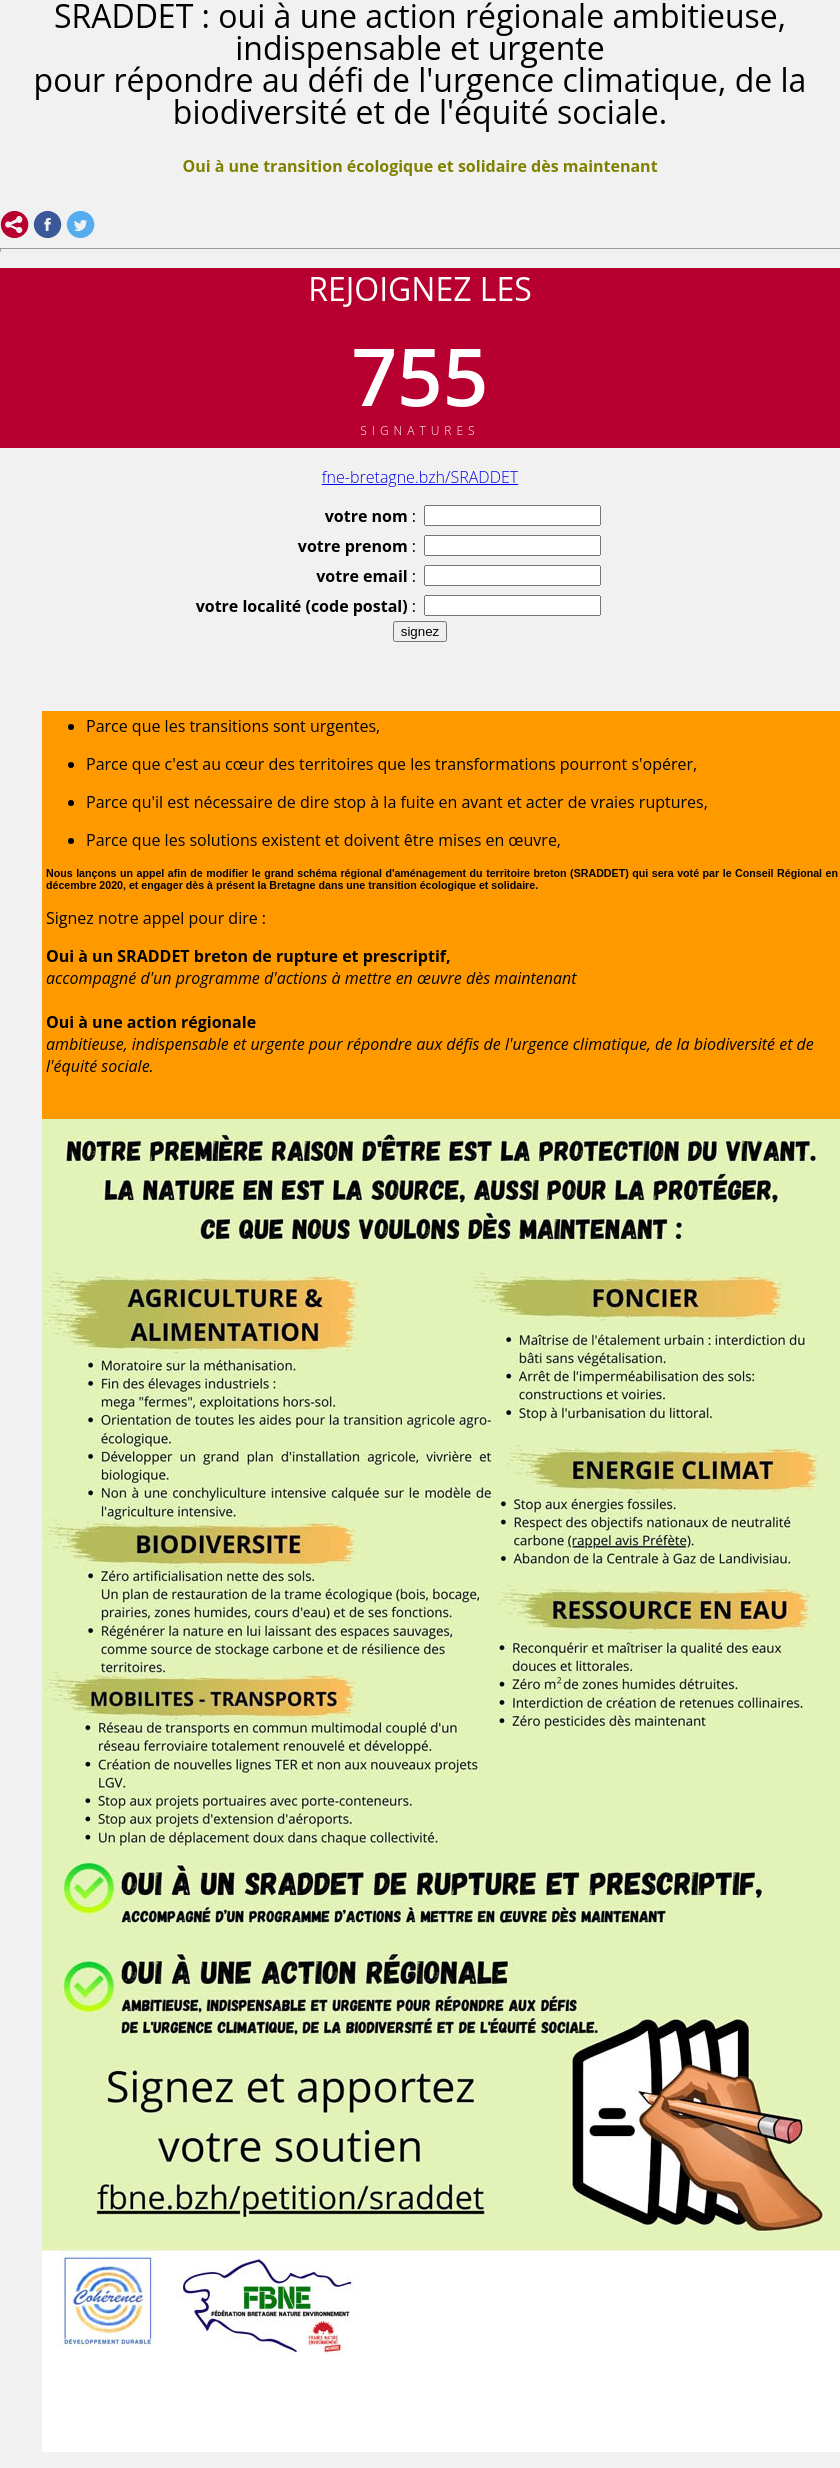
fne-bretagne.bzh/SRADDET (420, 477)
